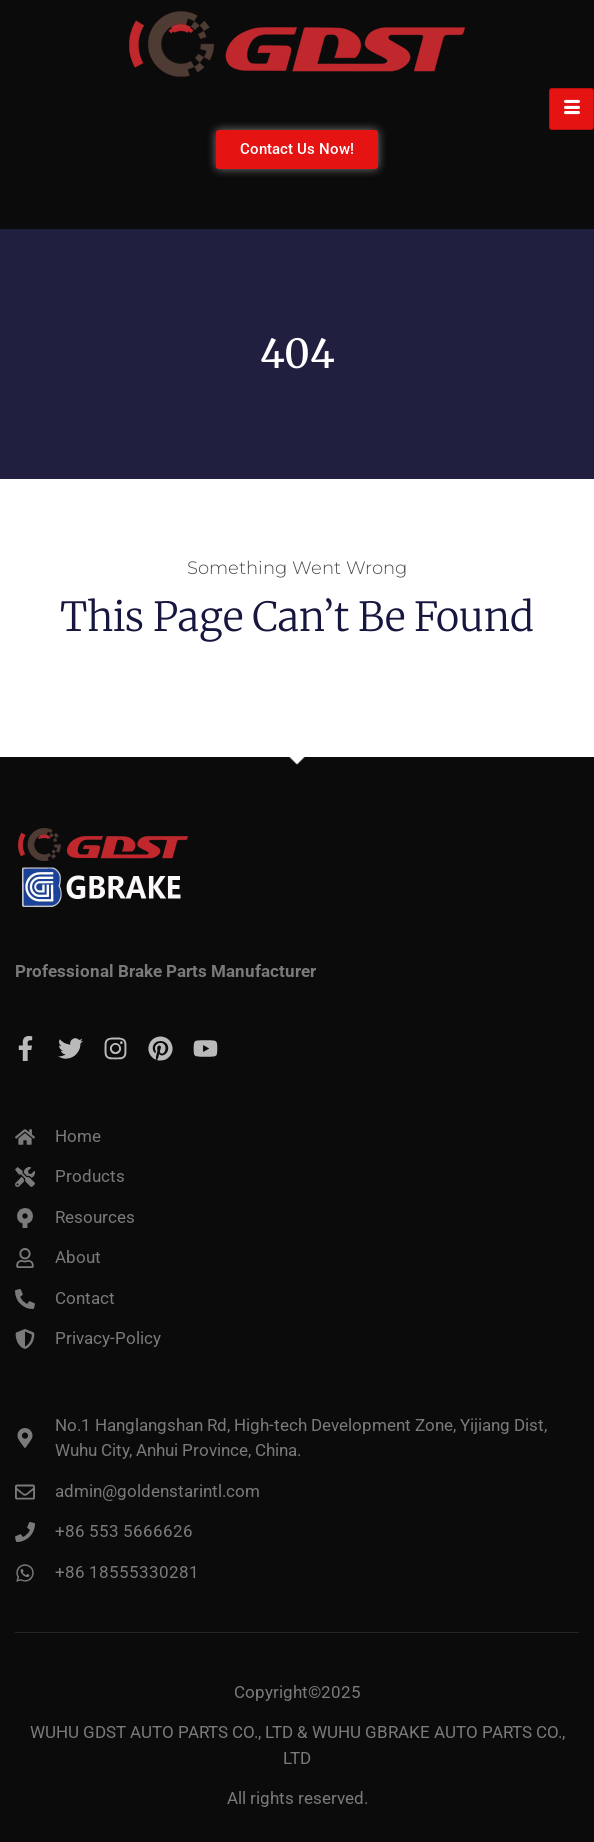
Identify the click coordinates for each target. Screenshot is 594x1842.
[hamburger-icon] (571, 109)
